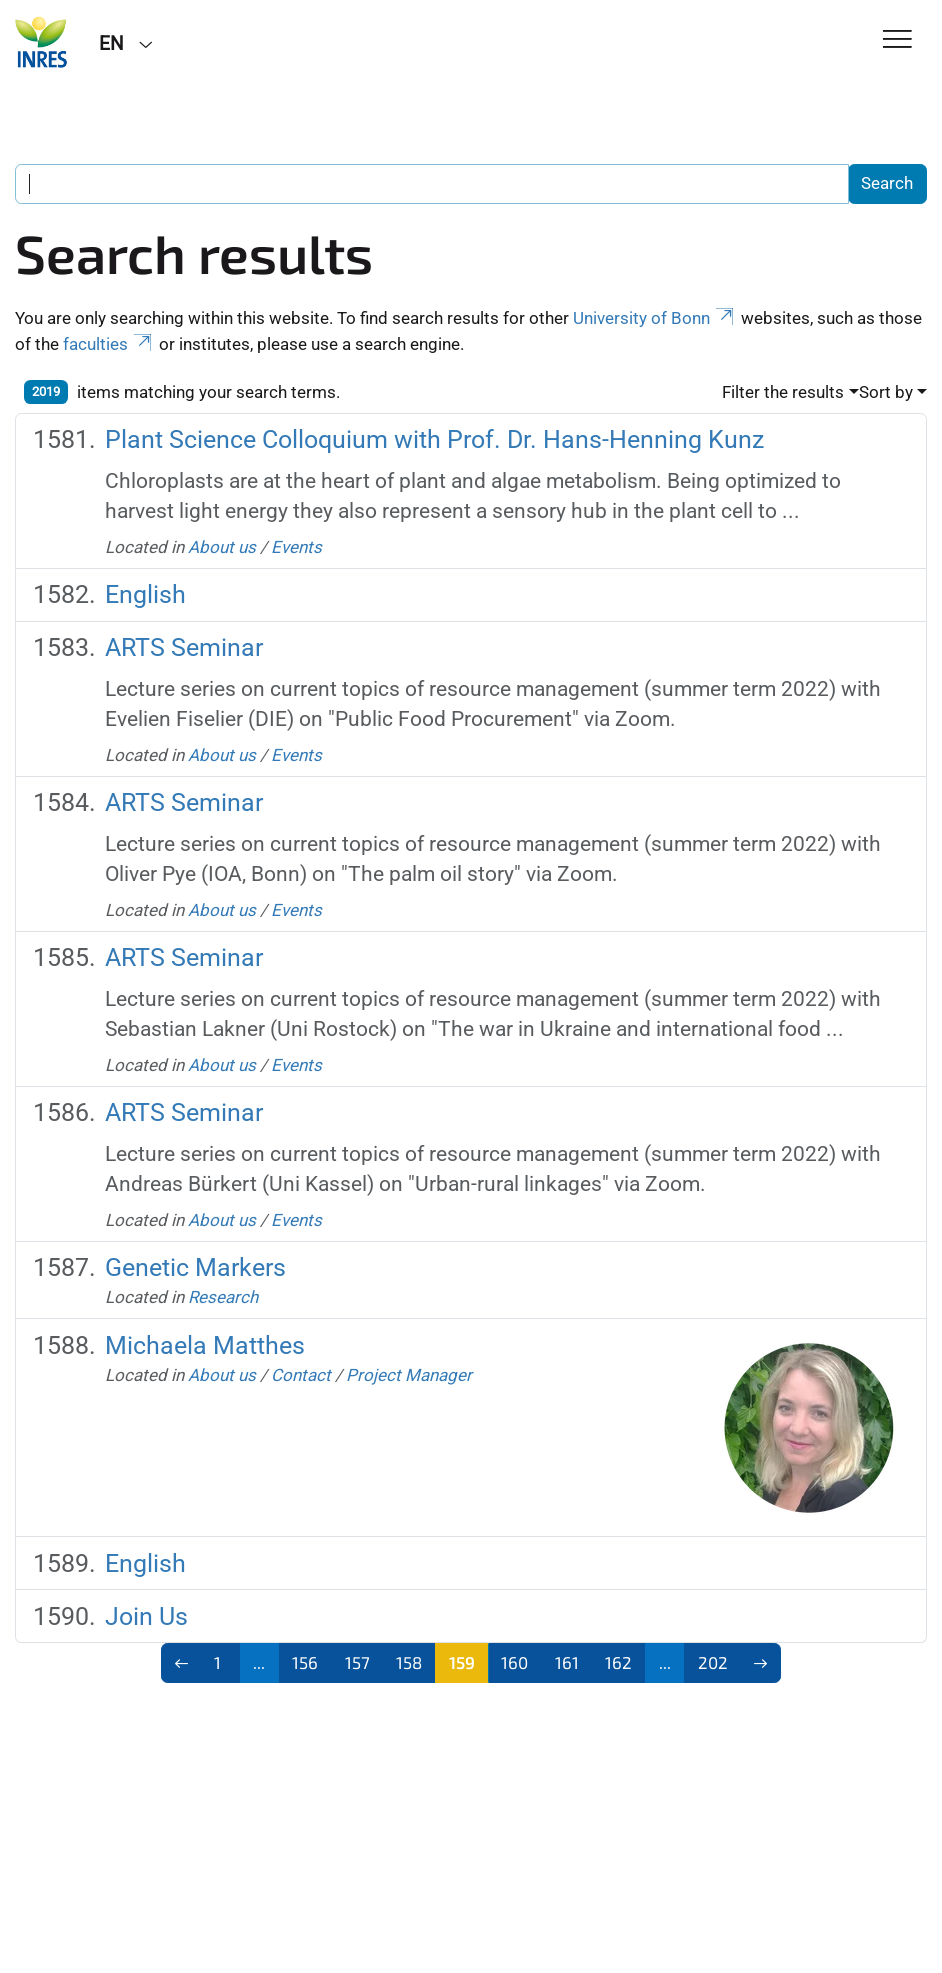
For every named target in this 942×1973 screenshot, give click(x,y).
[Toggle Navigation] (897, 40)
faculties (109, 344)
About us (222, 547)
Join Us (146, 1616)
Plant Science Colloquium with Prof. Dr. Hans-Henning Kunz (434, 439)
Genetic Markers (195, 1267)
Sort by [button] (886, 392)
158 (409, 1662)
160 (514, 1662)
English (145, 594)
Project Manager (409, 1375)
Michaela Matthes (205, 1345)
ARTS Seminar (184, 647)
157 (357, 1662)
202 (713, 1662)
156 (305, 1662)
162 (618, 1662)
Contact (301, 1375)
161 (567, 1662)
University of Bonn (655, 318)
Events (296, 547)
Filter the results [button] (783, 392)
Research (223, 1297)
